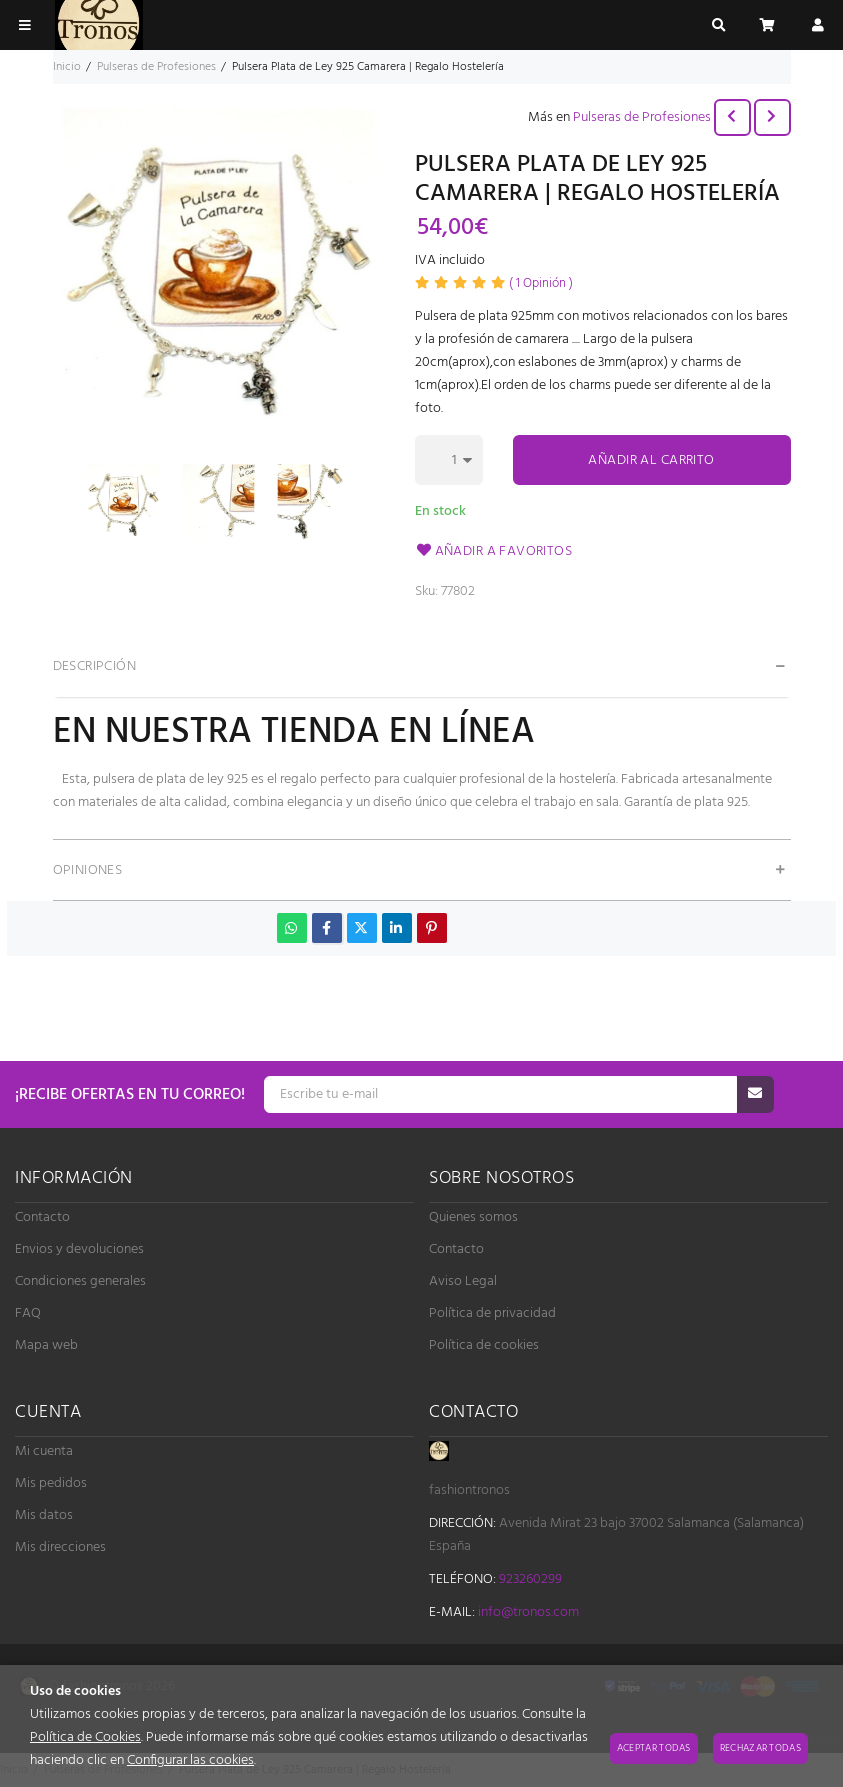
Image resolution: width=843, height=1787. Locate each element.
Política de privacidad (492, 1313)
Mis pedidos (51, 1483)
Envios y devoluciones (79, 1249)
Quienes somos (473, 1217)
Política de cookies (484, 1345)
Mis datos (44, 1515)
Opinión (541, 284)
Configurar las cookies (190, 1760)
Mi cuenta (44, 1451)
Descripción (95, 666)
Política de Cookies (85, 1737)
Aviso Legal (463, 1281)
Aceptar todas (654, 1748)
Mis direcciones (60, 1547)
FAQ (28, 1313)
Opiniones (88, 870)
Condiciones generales (80, 1281)
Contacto (42, 1217)
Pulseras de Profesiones (642, 117)
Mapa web (46, 1345)
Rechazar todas (760, 1748)
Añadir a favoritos (494, 551)
